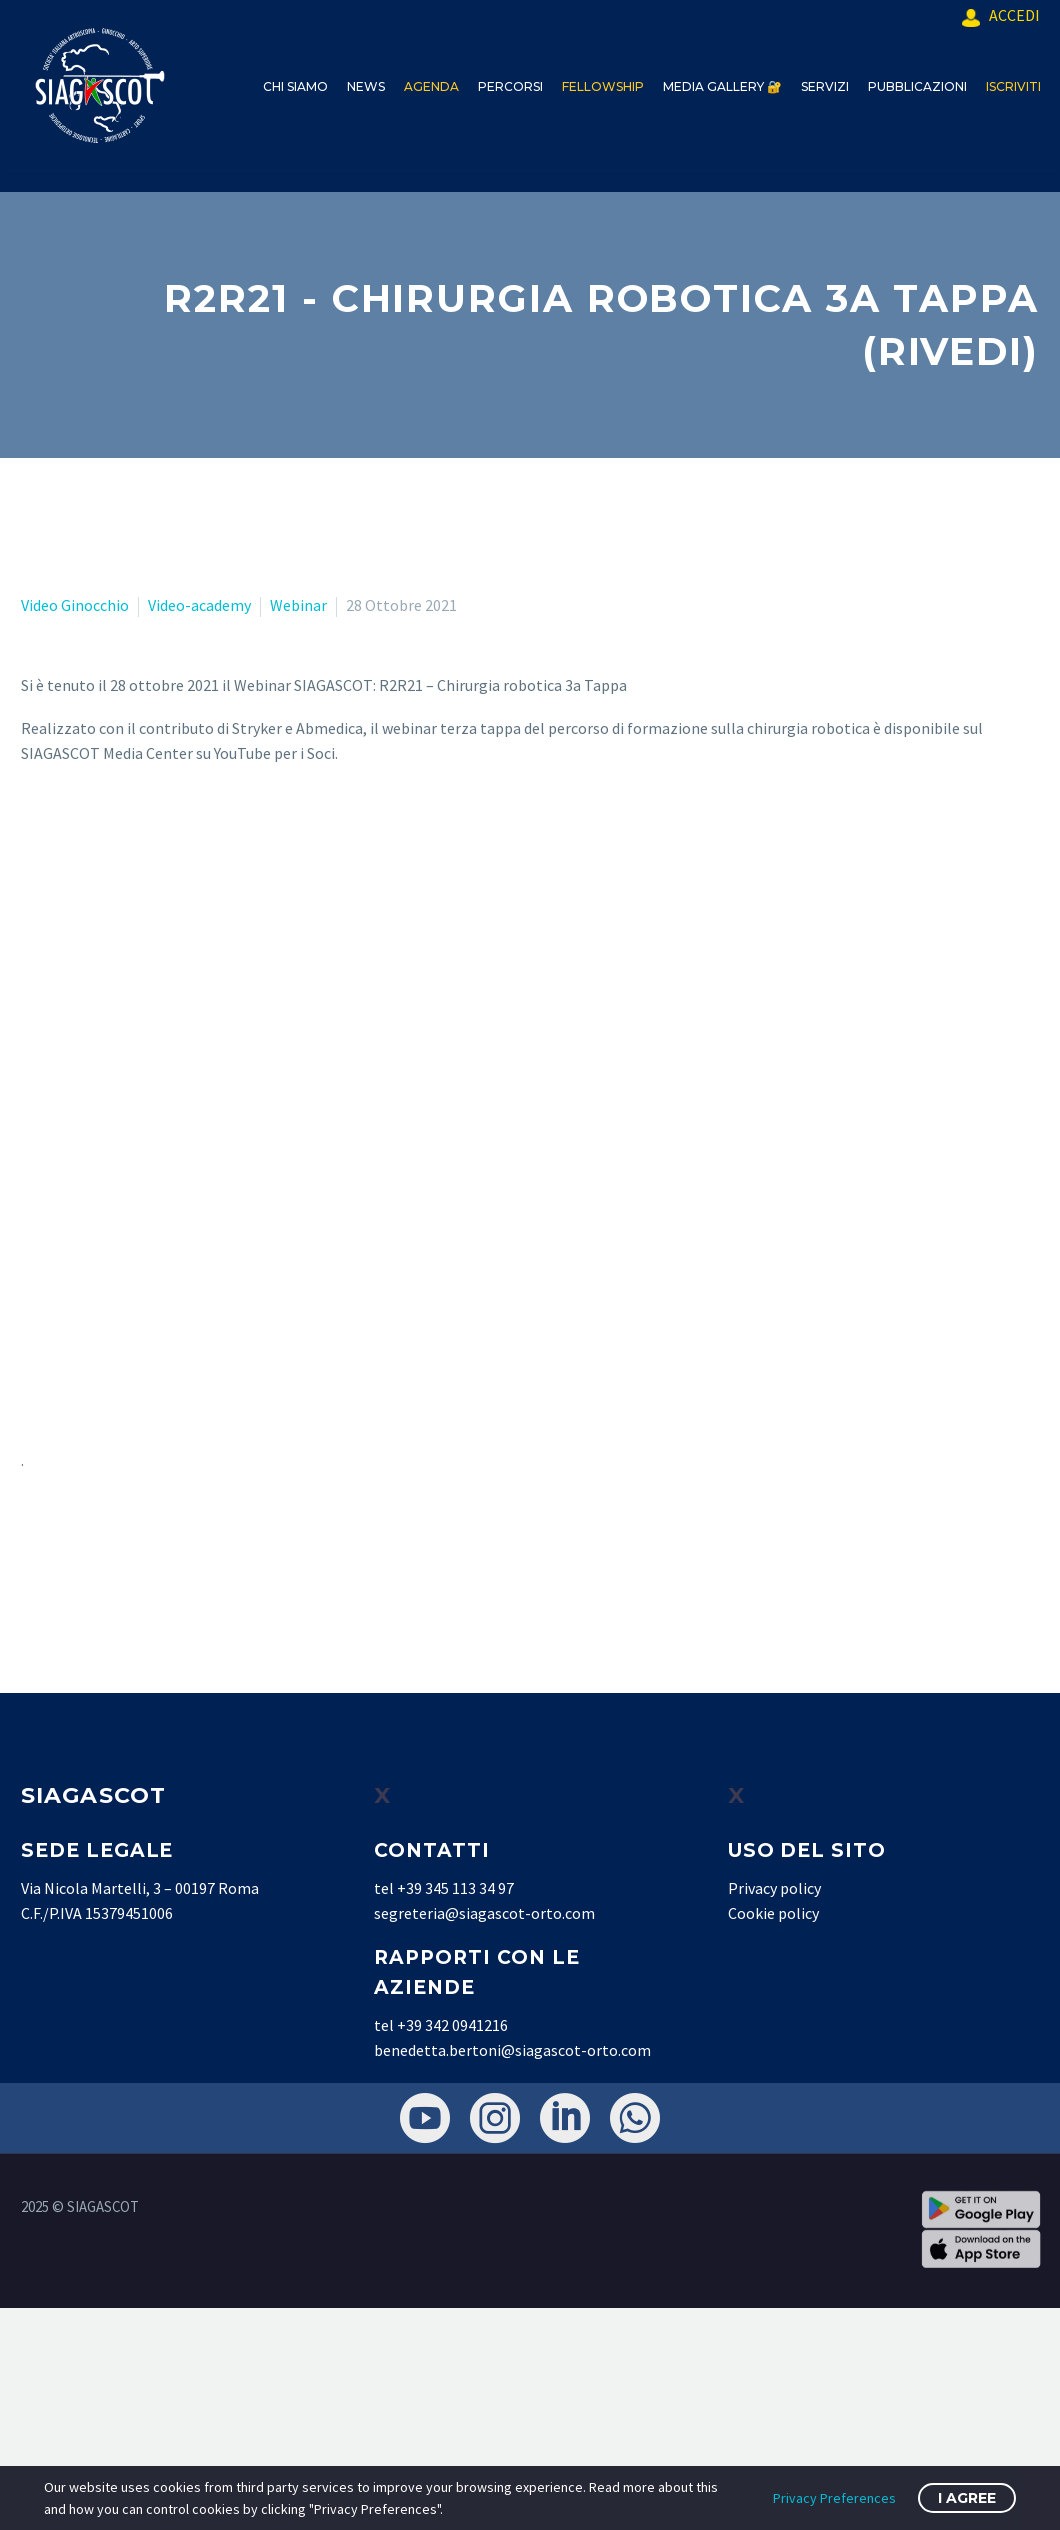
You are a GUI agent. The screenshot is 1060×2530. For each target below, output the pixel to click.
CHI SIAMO (295, 86)
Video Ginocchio (75, 605)
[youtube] (425, 2118)
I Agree (967, 2498)
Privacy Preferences (834, 2498)
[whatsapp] (635, 2118)
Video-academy (199, 605)
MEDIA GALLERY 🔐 (722, 86)
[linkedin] (565, 2118)
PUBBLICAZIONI (917, 86)
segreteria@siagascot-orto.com (484, 1913)
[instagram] (495, 2118)
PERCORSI (510, 86)
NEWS (366, 86)
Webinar (298, 605)
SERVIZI (825, 86)
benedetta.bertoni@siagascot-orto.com (512, 2050)
